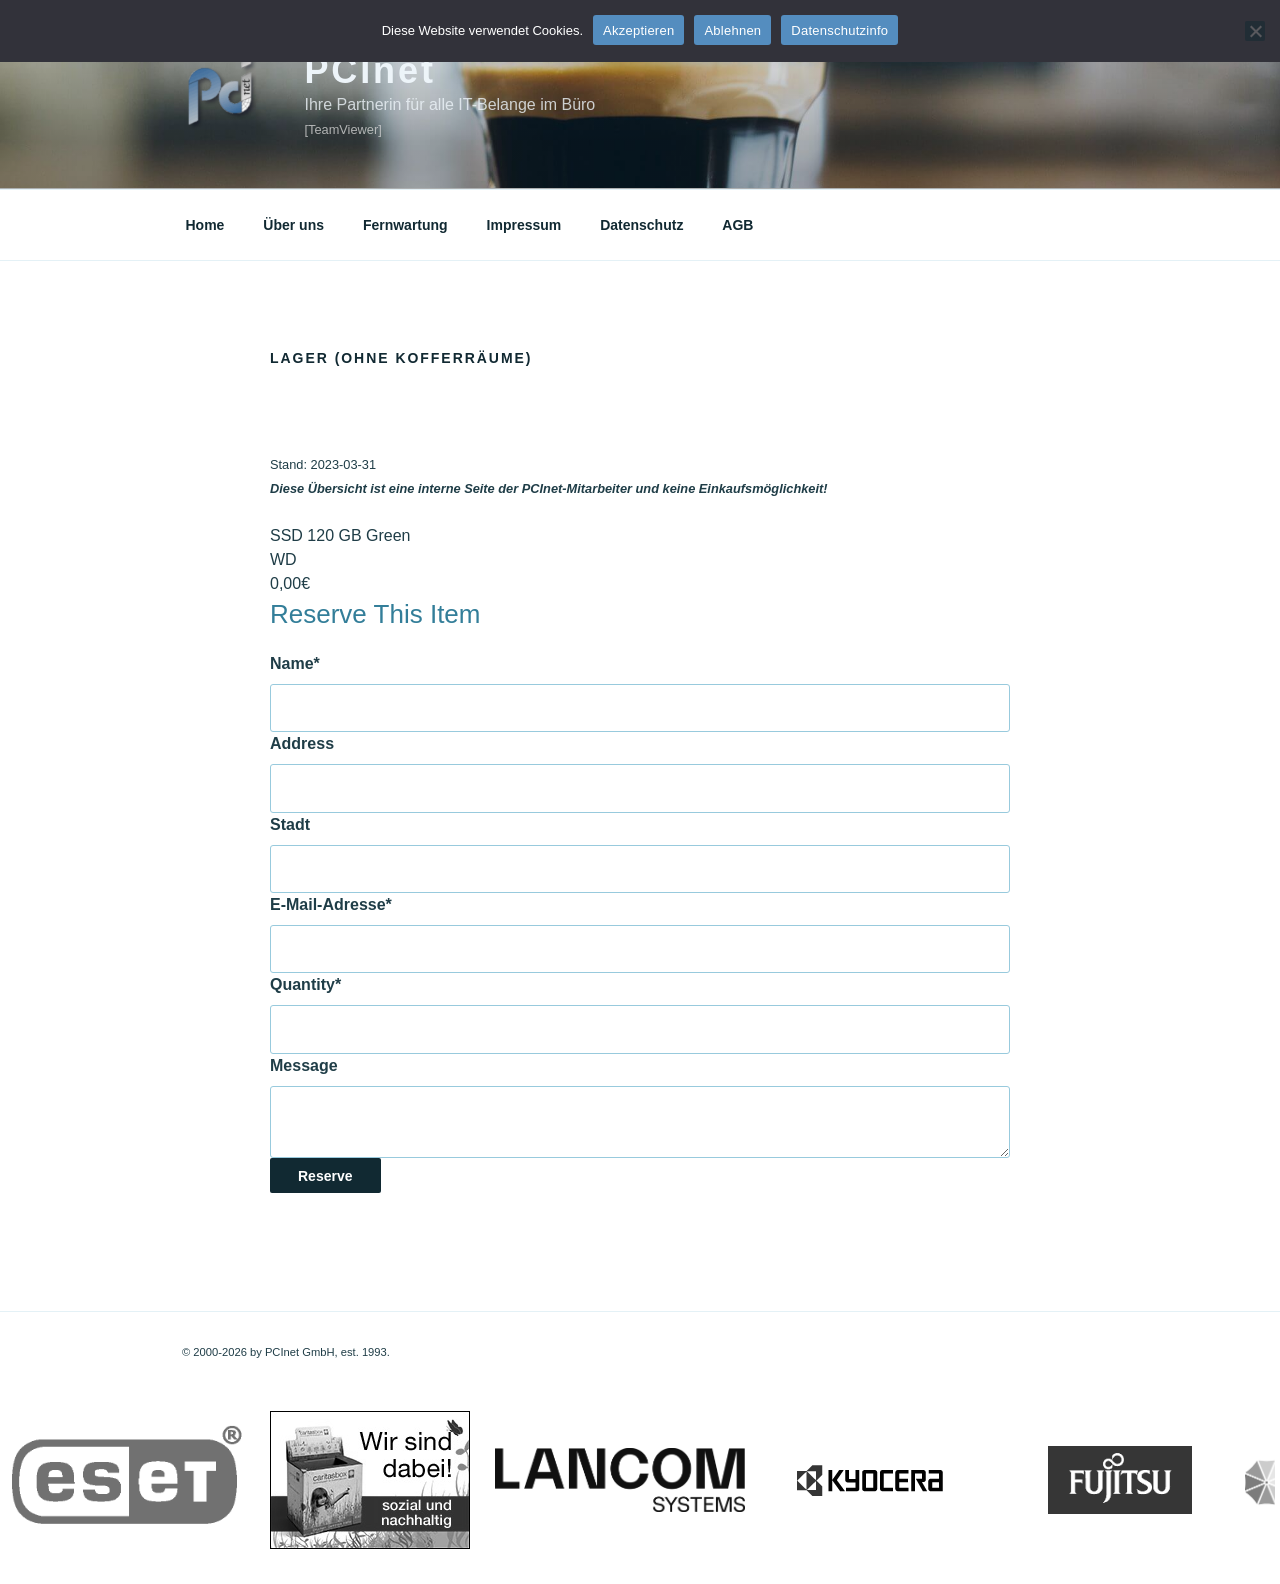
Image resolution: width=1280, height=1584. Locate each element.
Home (205, 225)
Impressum (524, 225)
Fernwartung (405, 225)
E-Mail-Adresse (331, 904)
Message (304, 1065)
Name (295, 663)
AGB (737, 225)
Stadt (290, 824)
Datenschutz (641, 225)
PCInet (369, 70)
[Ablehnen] (1255, 31)
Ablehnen (732, 30)
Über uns (293, 225)
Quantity (305, 984)
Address (302, 743)
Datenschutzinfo (839, 30)
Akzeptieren (638, 30)
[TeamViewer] (342, 129)
